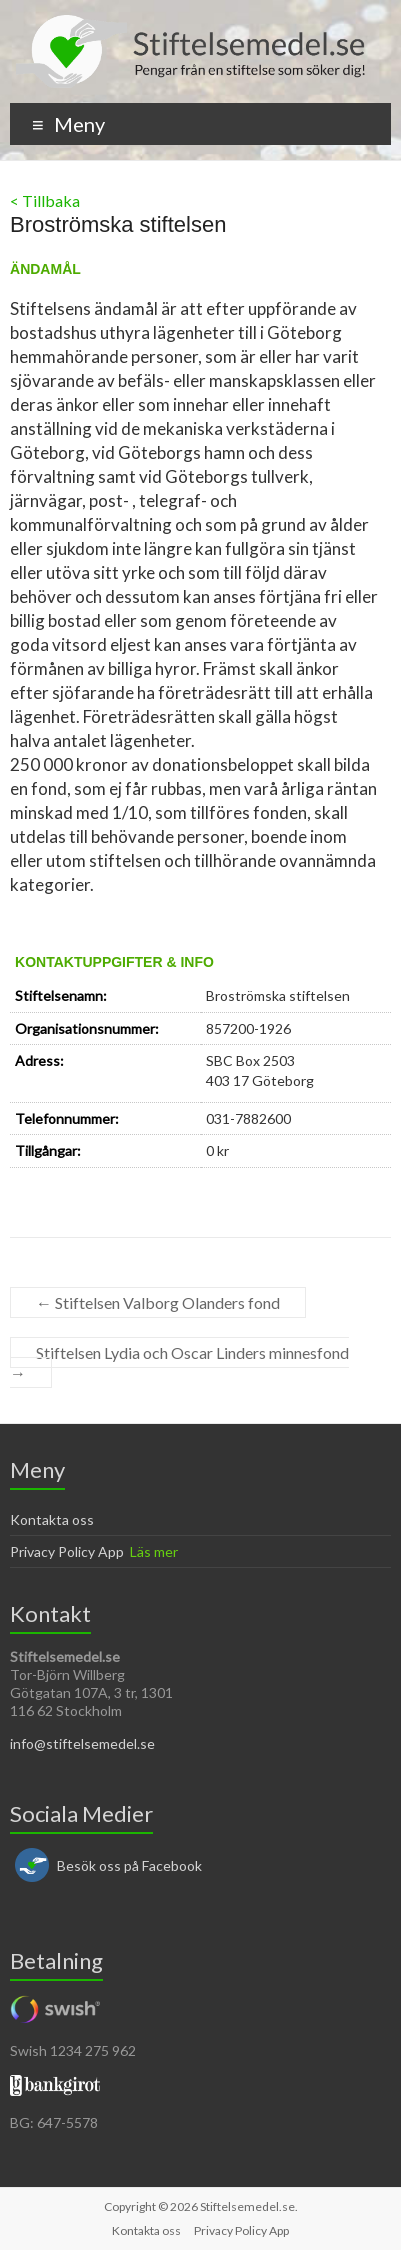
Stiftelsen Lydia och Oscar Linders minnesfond (179, 1362)
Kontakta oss (52, 1519)
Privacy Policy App (67, 1551)
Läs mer (154, 1551)
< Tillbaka (45, 200)
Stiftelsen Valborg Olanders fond (158, 1302)
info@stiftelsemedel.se (82, 1743)
